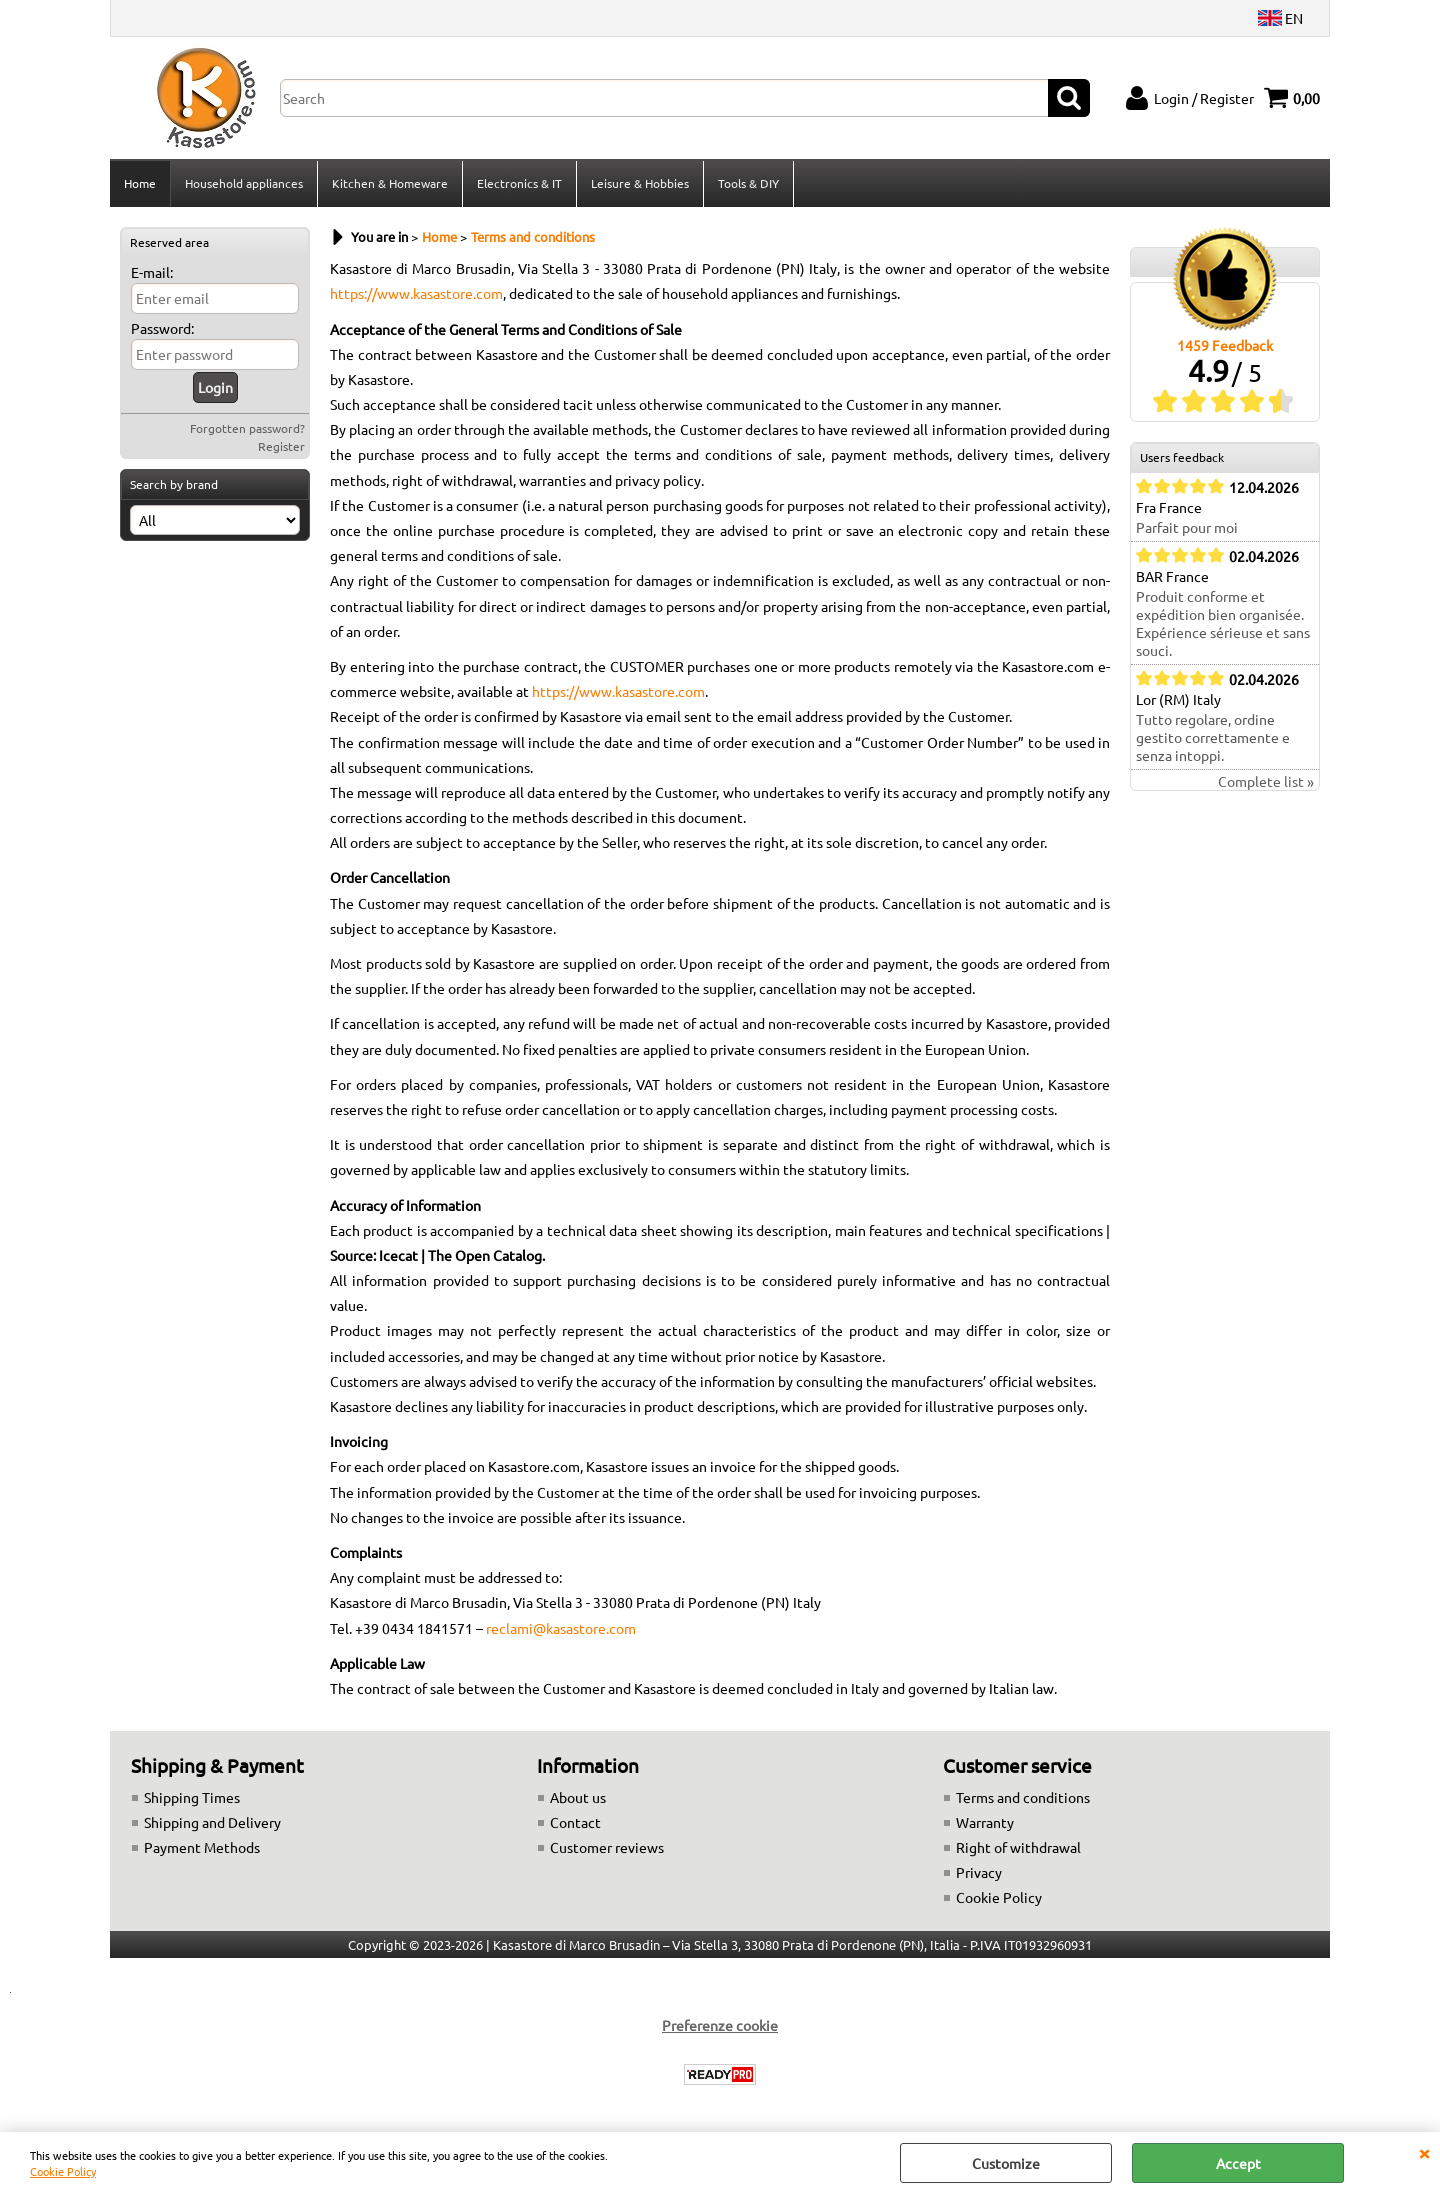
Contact (575, 1822)
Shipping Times (192, 1797)
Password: (162, 328)
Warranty (985, 1822)
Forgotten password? (247, 428)
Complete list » (1266, 781)
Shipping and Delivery (212, 1822)
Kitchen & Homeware (390, 183)
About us (578, 1797)
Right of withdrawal (1018, 1847)
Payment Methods (202, 1847)
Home (140, 183)
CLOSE (1424, 2152)
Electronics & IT (519, 183)
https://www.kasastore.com (416, 293)
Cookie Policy (63, 2171)
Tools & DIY (748, 183)
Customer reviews (607, 1847)
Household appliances (244, 183)
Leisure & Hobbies (640, 183)
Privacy (979, 1872)
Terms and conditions (1023, 1797)
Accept (1238, 2163)
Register (281, 446)
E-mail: (152, 272)
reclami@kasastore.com (561, 1628)
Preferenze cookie (720, 2025)
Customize (1006, 2163)
